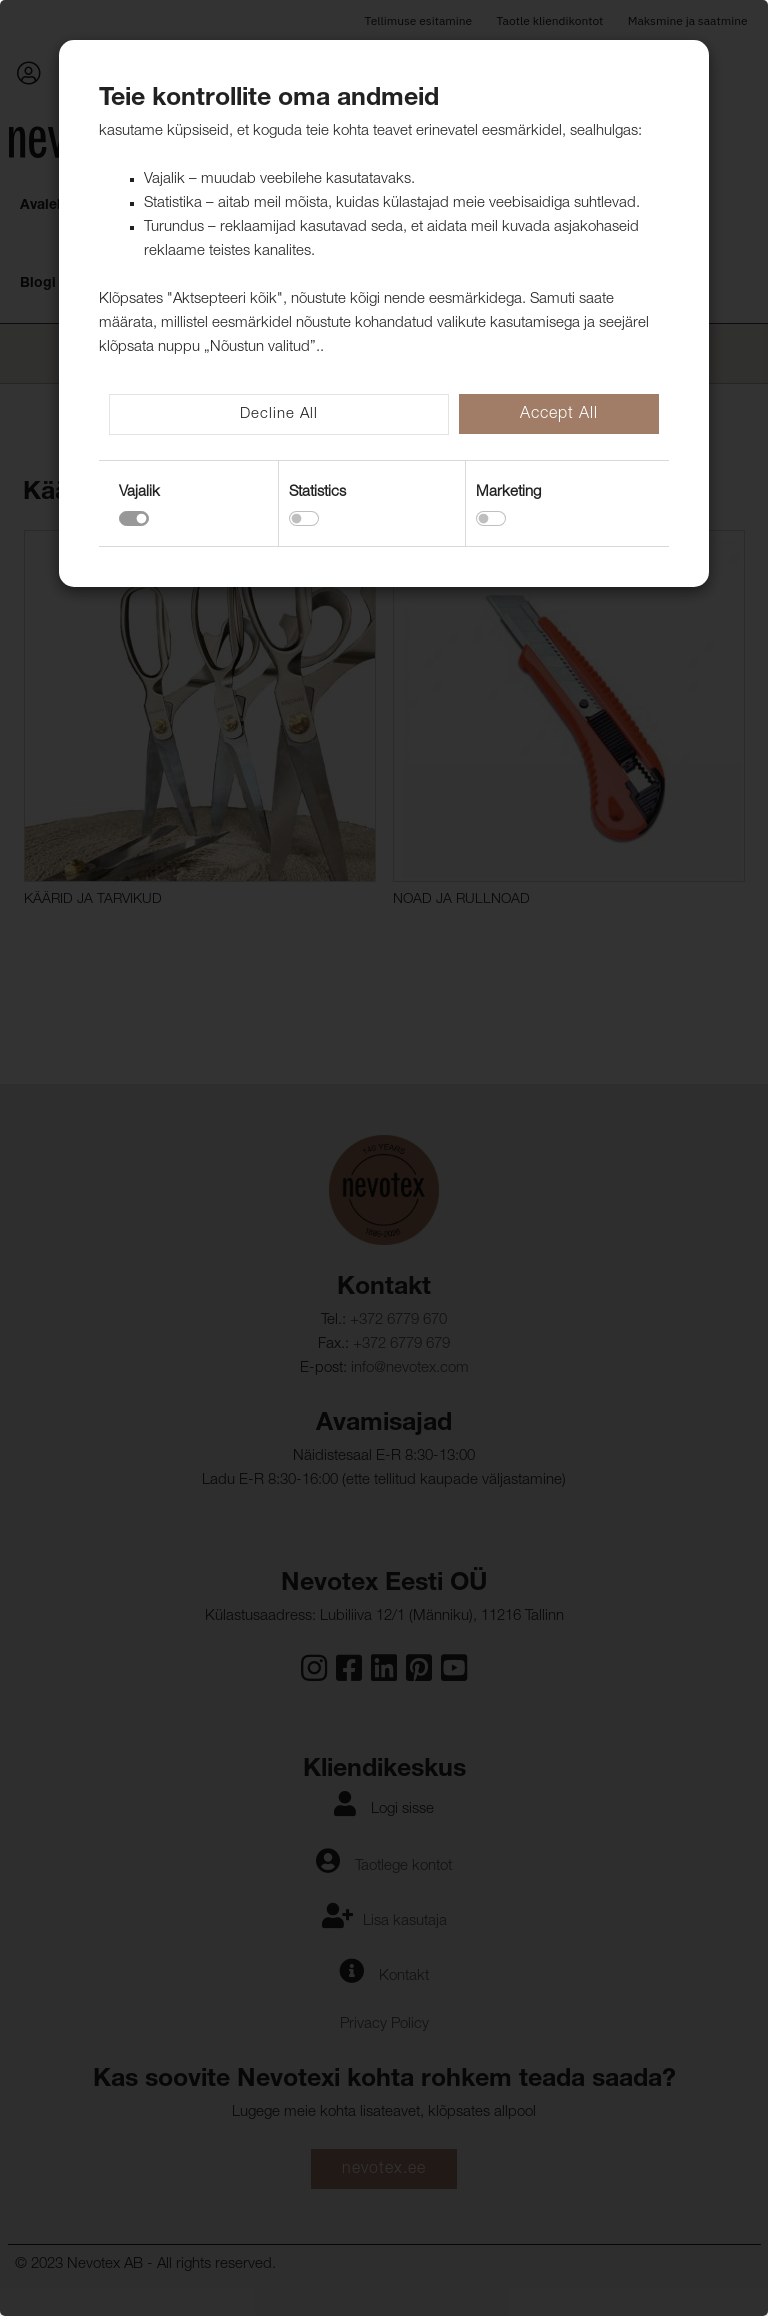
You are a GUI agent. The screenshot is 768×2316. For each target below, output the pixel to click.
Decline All (279, 414)
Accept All (559, 415)
